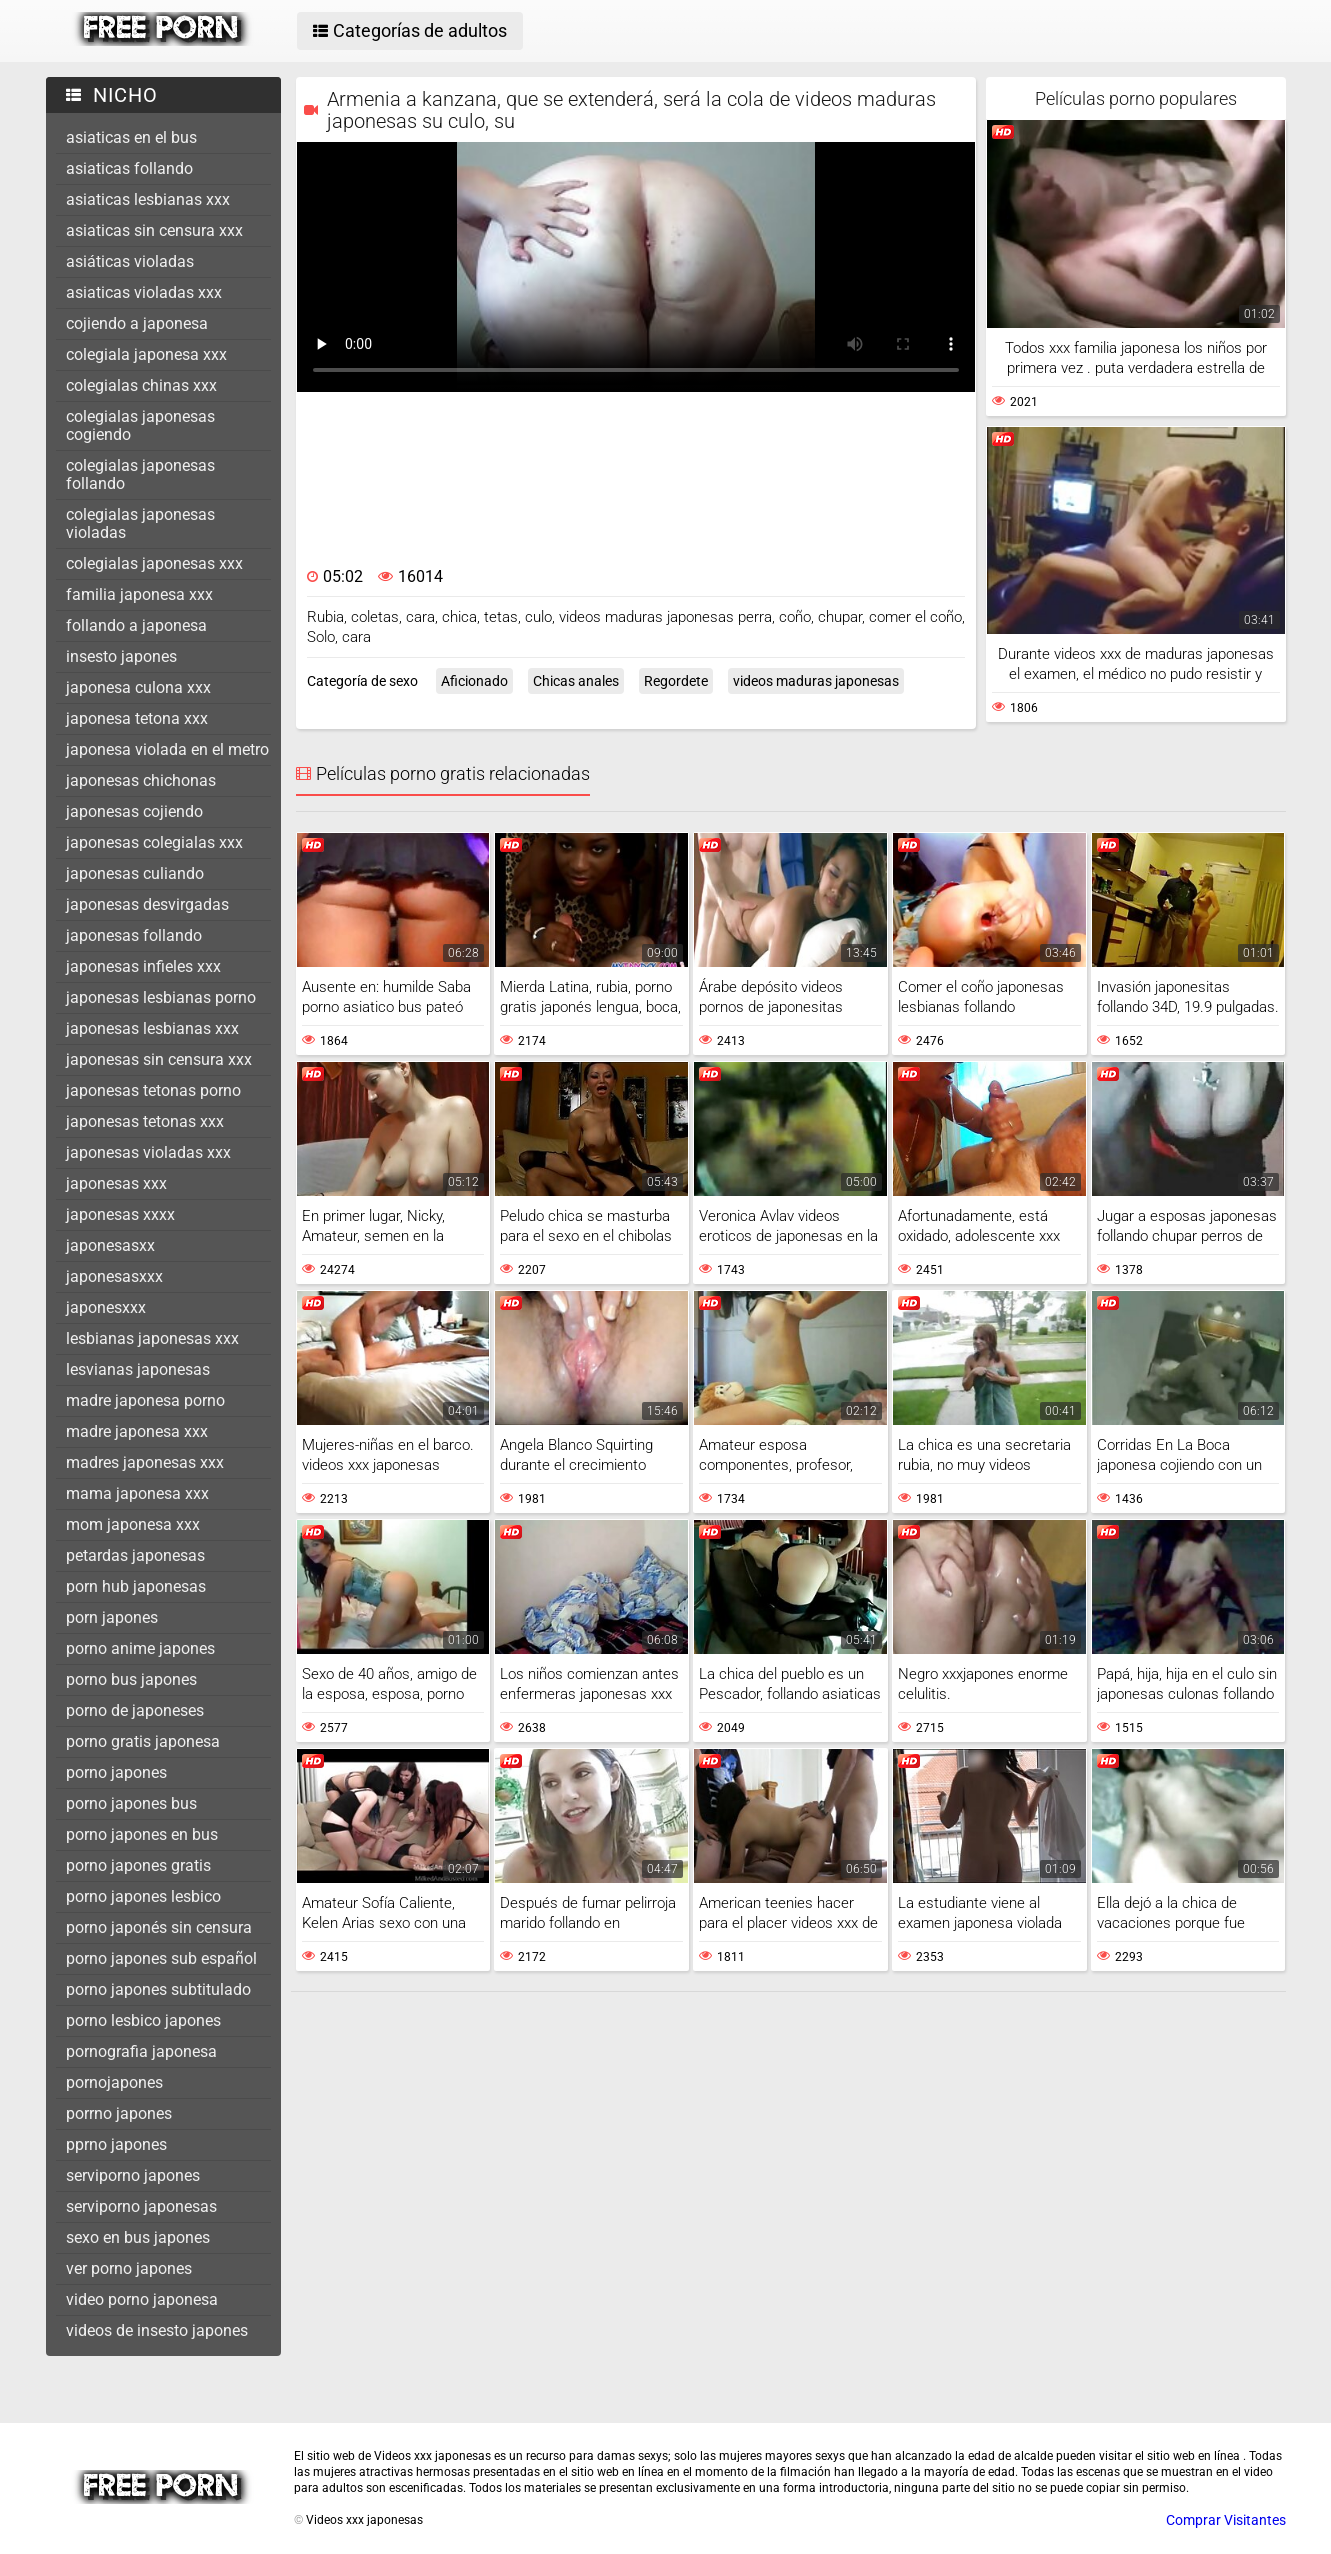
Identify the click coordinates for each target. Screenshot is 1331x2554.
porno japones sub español (161, 1958)
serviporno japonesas (141, 2206)
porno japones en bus (142, 1834)
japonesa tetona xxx (137, 718)
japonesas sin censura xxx (159, 1059)
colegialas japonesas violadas (140, 523)
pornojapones (114, 2082)
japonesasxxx (114, 1276)
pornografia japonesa (141, 2051)
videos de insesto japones (157, 2330)
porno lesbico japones (143, 2020)
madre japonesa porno (145, 1400)
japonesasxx (110, 1245)
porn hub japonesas (136, 1586)
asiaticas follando (129, 168)
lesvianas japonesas (138, 1369)
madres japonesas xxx (145, 1462)
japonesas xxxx (120, 1214)
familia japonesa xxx (139, 594)
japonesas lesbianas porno (161, 997)
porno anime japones (140, 1648)
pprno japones (116, 2144)
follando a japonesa (136, 625)
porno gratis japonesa (143, 1741)
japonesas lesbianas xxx (152, 1028)
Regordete (676, 681)
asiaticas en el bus (131, 137)
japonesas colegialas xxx (154, 842)
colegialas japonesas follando (140, 474)
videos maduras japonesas (816, 681)
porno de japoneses (135, 1710)
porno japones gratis (138, 1865)
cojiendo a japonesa (137, 323)
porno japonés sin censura (159, 1927)
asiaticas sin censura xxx (154, 230)
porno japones (116, 1772)
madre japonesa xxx (137, 1431)
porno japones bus (131, 1803)
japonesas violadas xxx (148, 1152)
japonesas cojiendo (134, 811)
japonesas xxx (116, 1183)
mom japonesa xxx (133, 1524)
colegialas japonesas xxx (154, 563)
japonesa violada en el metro (167, 749)
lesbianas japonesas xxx (152, 1338)
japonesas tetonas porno (153, 1090)
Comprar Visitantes (1226, 2520)
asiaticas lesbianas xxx (148, 199)
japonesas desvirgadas (147, 904)
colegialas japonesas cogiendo (140, 425)
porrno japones (119, 2113)
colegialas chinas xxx (141, 385)
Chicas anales (576, 681)
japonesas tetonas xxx (145, 1121)
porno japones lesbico (143, 1896)
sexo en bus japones (138, 2237)
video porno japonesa (142, 2299)
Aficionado (474, 681)
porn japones (112, 1617)
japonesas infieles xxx (143, 966)
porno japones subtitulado (158, 1989)
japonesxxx (106, 1307)
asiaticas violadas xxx (144, 292)
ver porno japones (129, 2268)
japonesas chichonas (141, 780)
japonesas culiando (135, 873)
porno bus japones (131, 1679)
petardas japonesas (135, 1555)
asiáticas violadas (130, 261)
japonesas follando (134, 935)
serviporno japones (133, 2175)
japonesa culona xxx (138, 687)
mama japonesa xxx (137, 1493)
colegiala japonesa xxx (146, 354)
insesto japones (121, 656)
